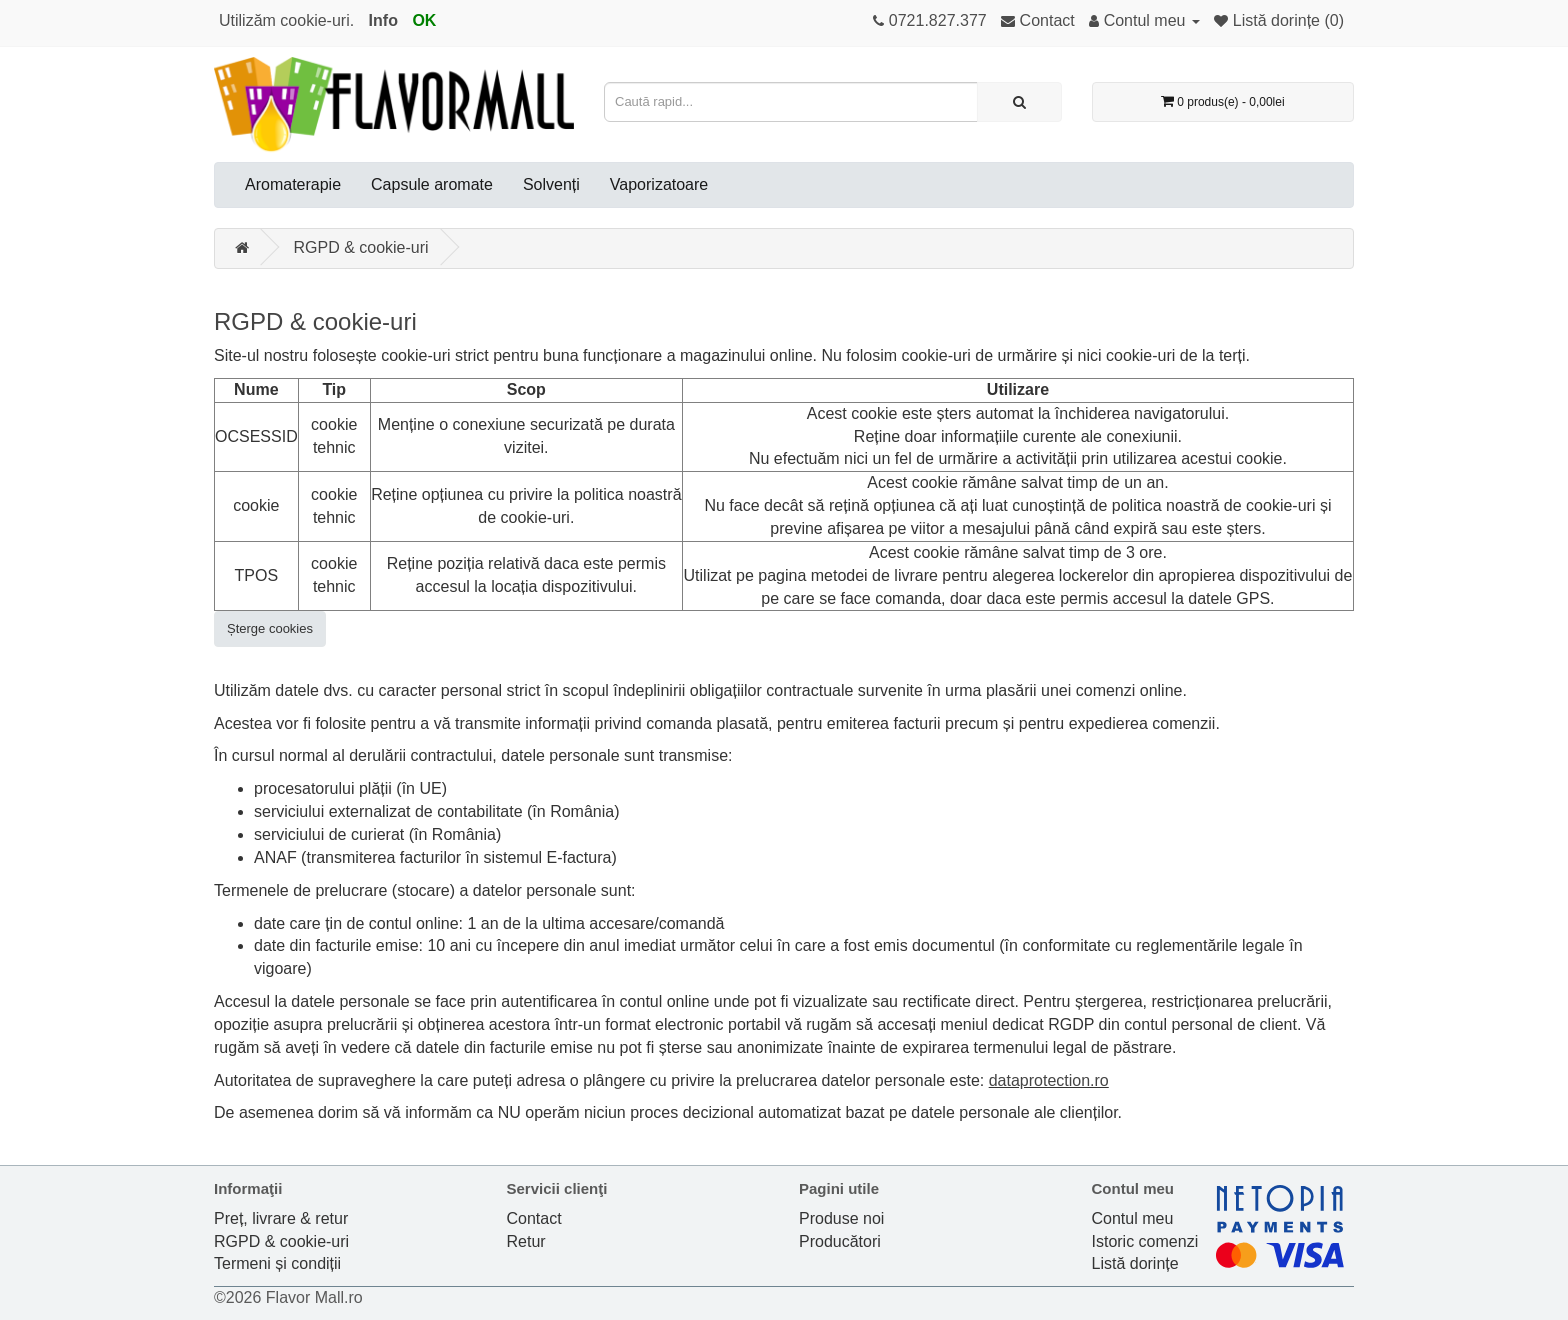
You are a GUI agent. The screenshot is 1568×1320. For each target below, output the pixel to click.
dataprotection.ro (1049, 1080)
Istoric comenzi (1145, 1241)
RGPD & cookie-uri (360, 247)
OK (424, 20)
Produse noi (841, 1218)
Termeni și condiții (277, 1263)
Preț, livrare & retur (281, 1218)
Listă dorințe (1135, 1263)
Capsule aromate (432, 184)
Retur (526, 1241)
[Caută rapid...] (1019, 102)
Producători (840, 1241)
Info (383, 20)
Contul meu (1133, 1218)
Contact (534, 1218)
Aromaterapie (293, 184)
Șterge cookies (270, 628)
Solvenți (551, 184)
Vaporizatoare (659, 184)
